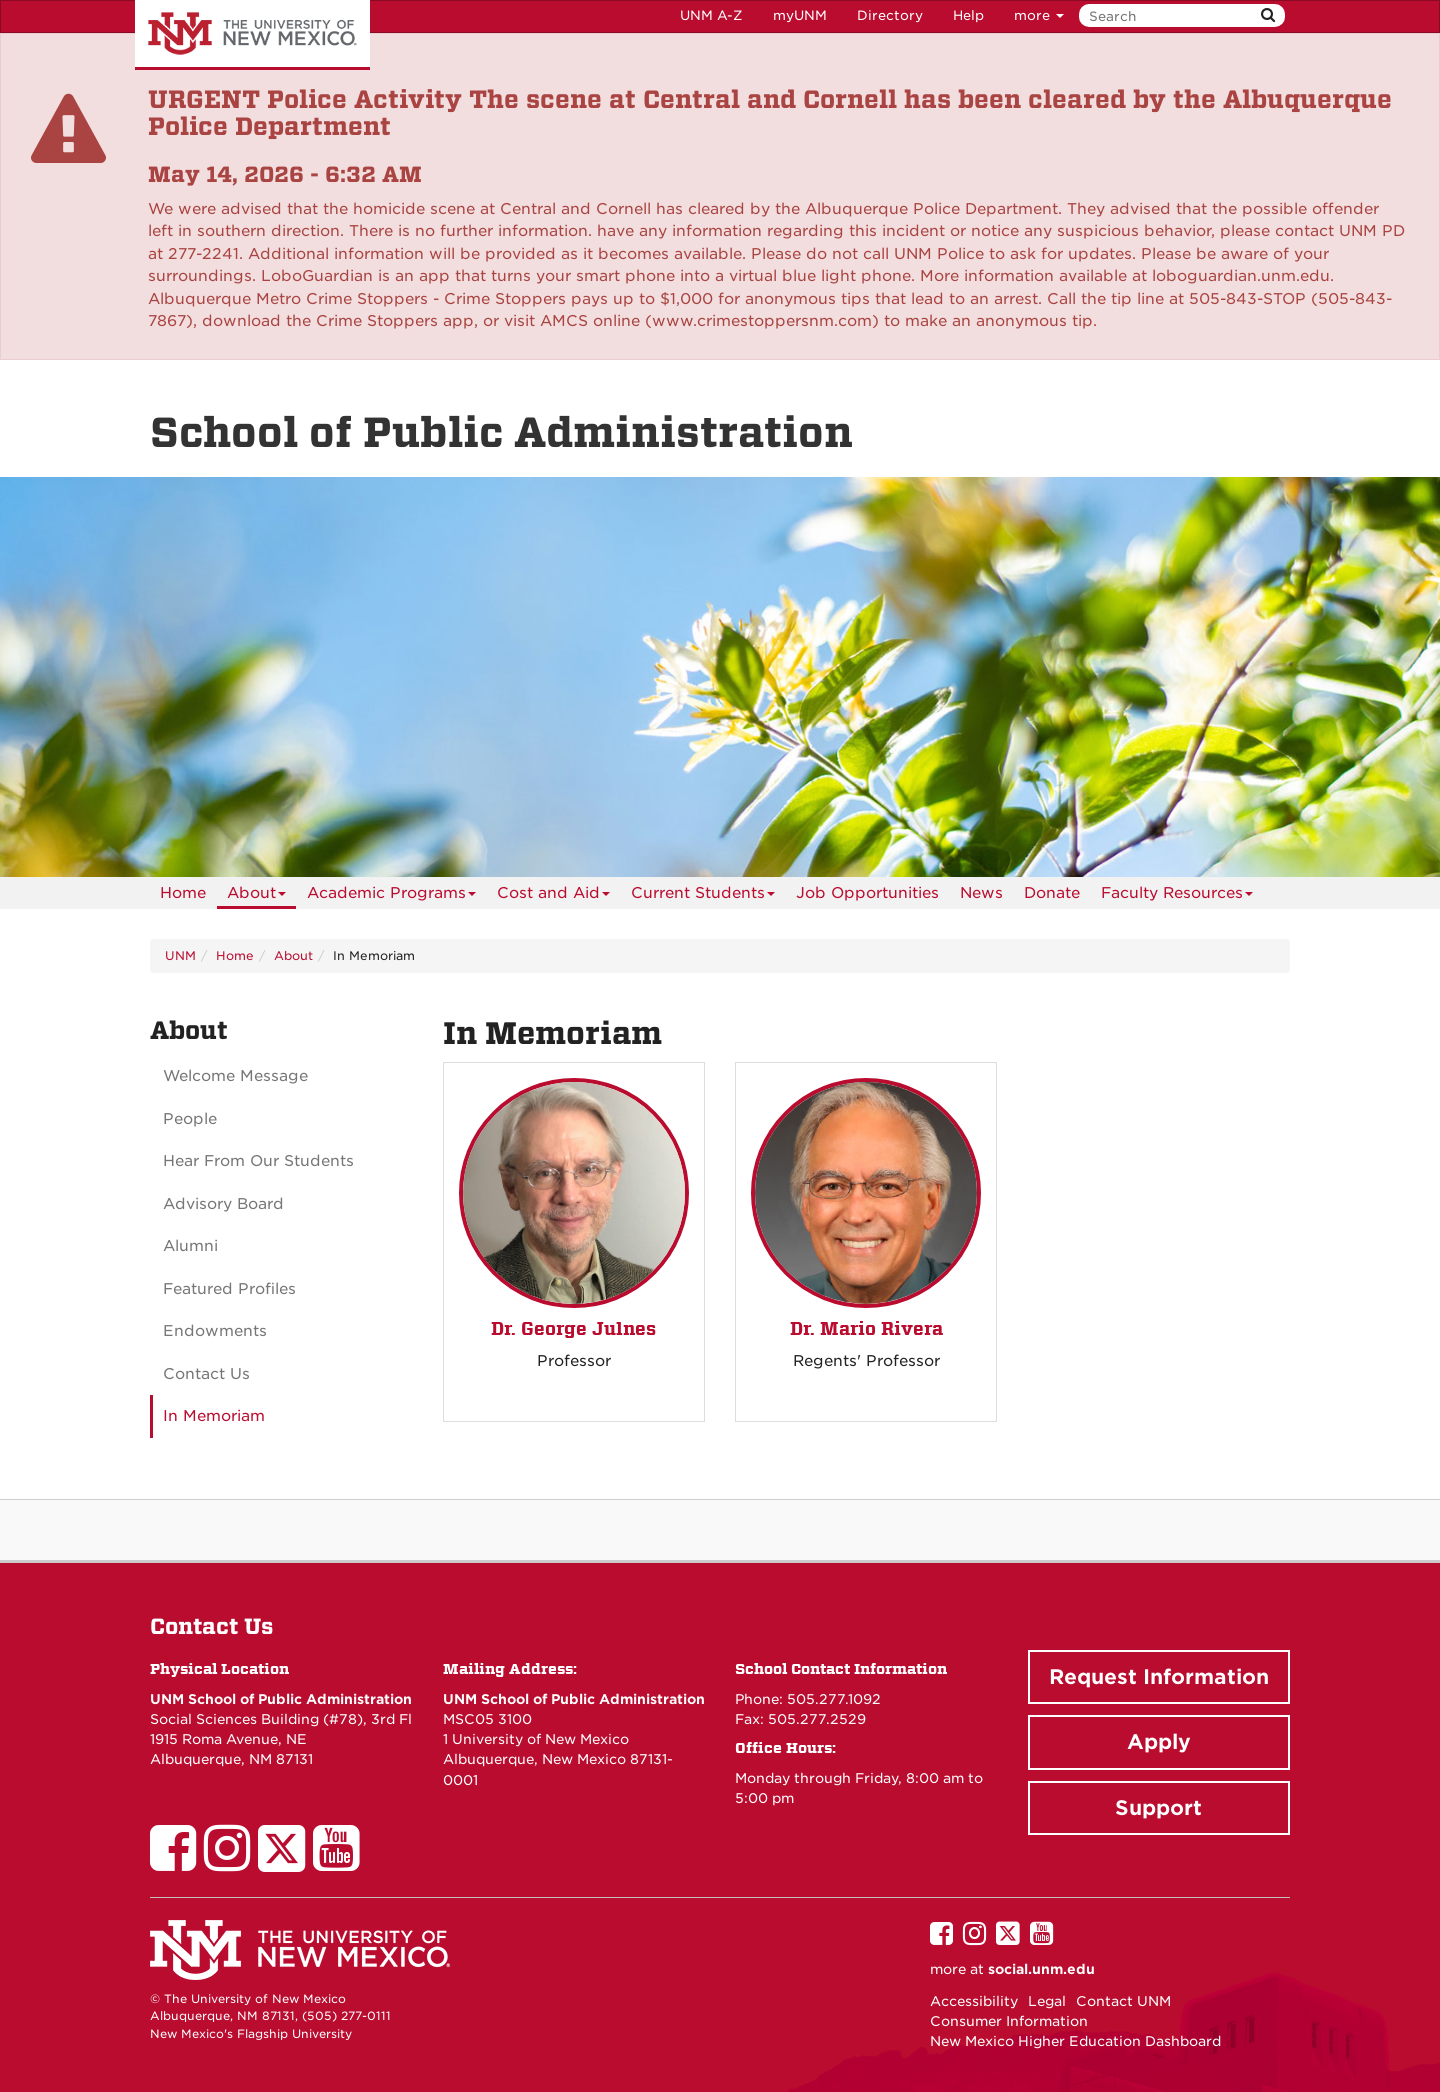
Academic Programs (391, 896)
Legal (1047, 2001)
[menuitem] (183, 893)
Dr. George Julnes (573, 1328)
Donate (1052, 893)
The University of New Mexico (252, 35)
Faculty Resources (1177, 896)
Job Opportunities (867, 893)
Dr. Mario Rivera (866, 1328)
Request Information (1159, 1677)
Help (968, 15)
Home (183, 893)
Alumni (190, 1246)
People (190, 1119)
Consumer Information (1009, 2021)
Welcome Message (235, 1076)
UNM (180, 955)
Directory (890, 15)
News (981, 893)
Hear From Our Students (258, 1161)
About (256, 896)
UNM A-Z (711, 15)
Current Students (703, 896)
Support (1158, 1808)
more (1039, 15)
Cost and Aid (553, 896)
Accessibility (974, 2001)
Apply (1159, 1742)
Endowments (215, 1331)
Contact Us (206, 1374)
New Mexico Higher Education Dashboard (1075, 2041)
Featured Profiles (229, 1289)
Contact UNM (1123, 2001)
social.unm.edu (1041, 1969)
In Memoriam (214, 1416)
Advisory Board (223, 1204)
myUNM (800, 15)
